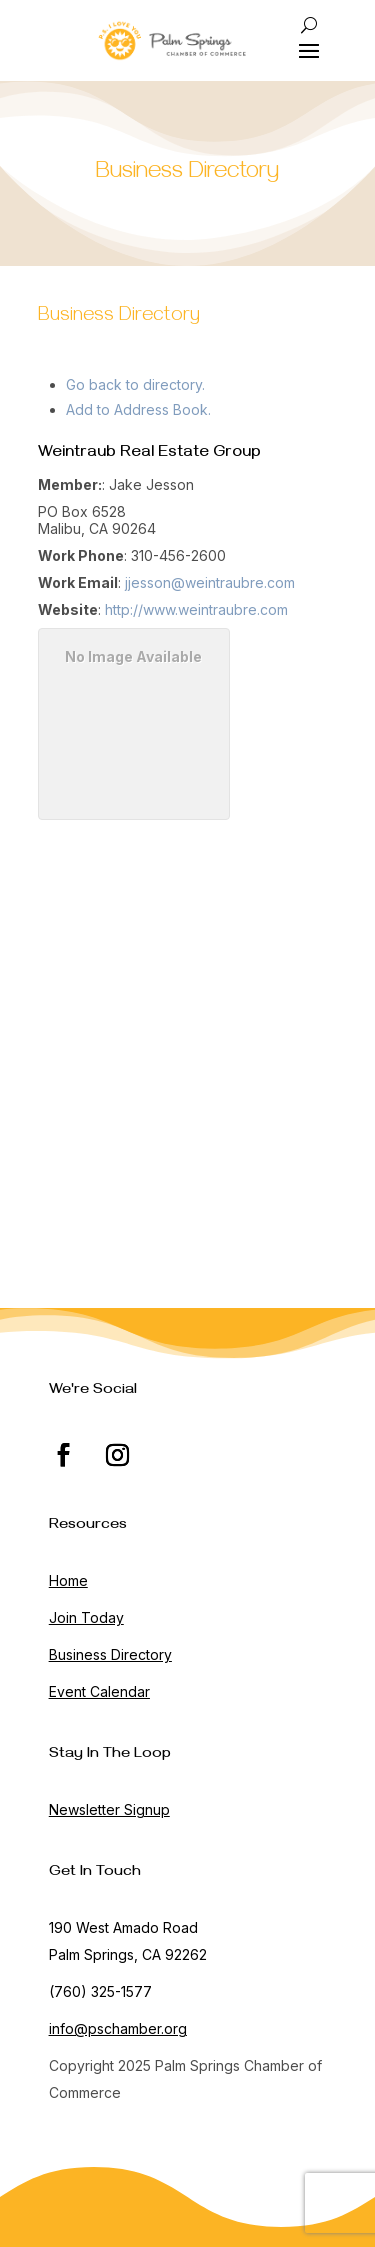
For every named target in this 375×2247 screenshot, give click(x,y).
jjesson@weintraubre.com (210, 582)
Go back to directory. (135, 384)
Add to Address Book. (138, 409)
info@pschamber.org (118, 2028)
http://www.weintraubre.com (196, 609)
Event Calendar (99, 1691)
